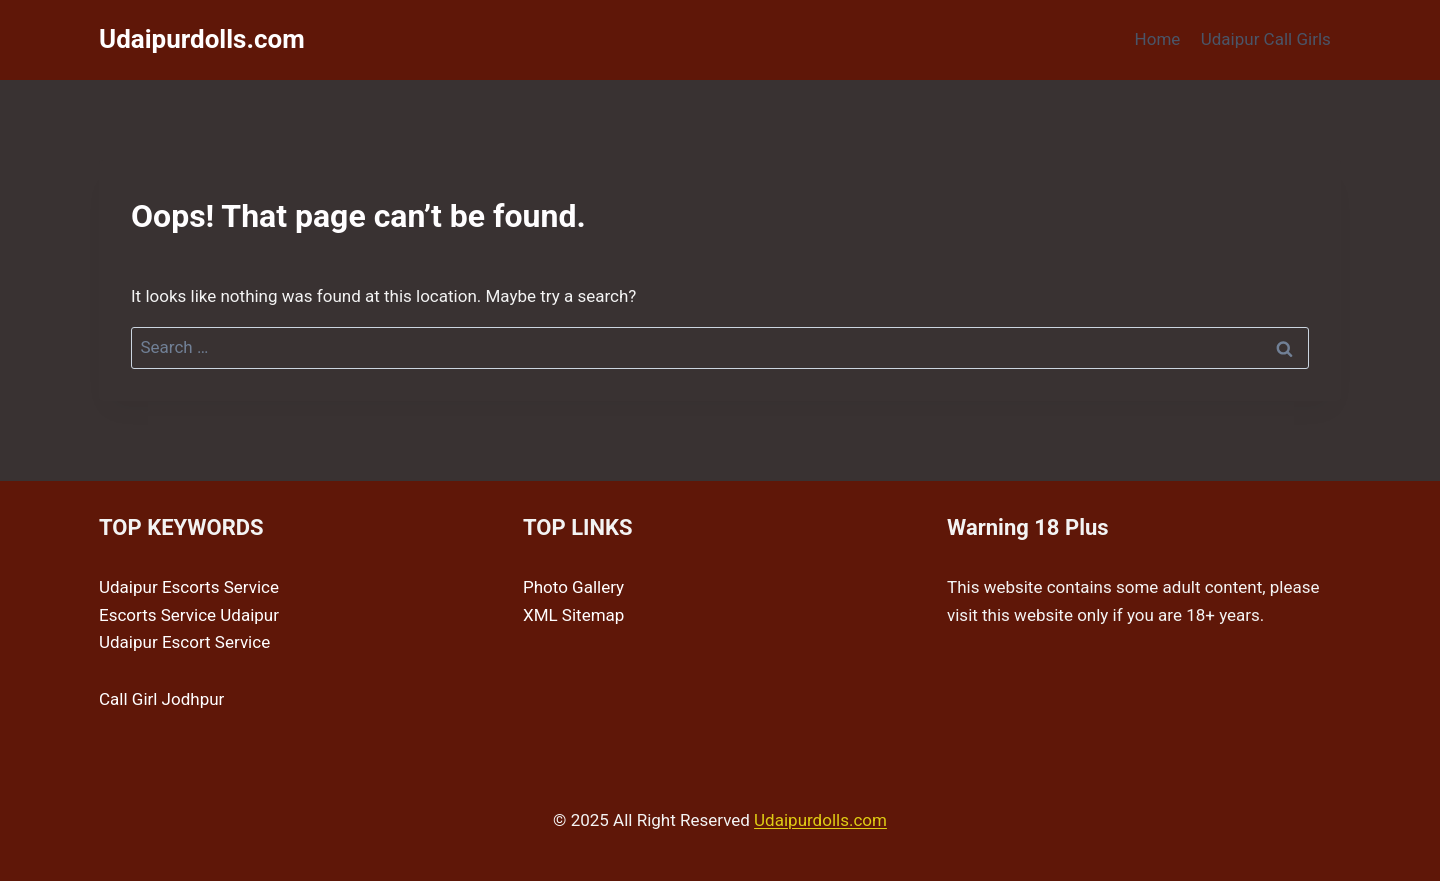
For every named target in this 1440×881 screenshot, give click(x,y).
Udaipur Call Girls (1266, 39)
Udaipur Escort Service (184, 642)
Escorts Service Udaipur (189, 615)
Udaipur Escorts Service (189, 587)
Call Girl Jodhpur (161, 699)
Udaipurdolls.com (820, 820)
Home (1158, 39)
